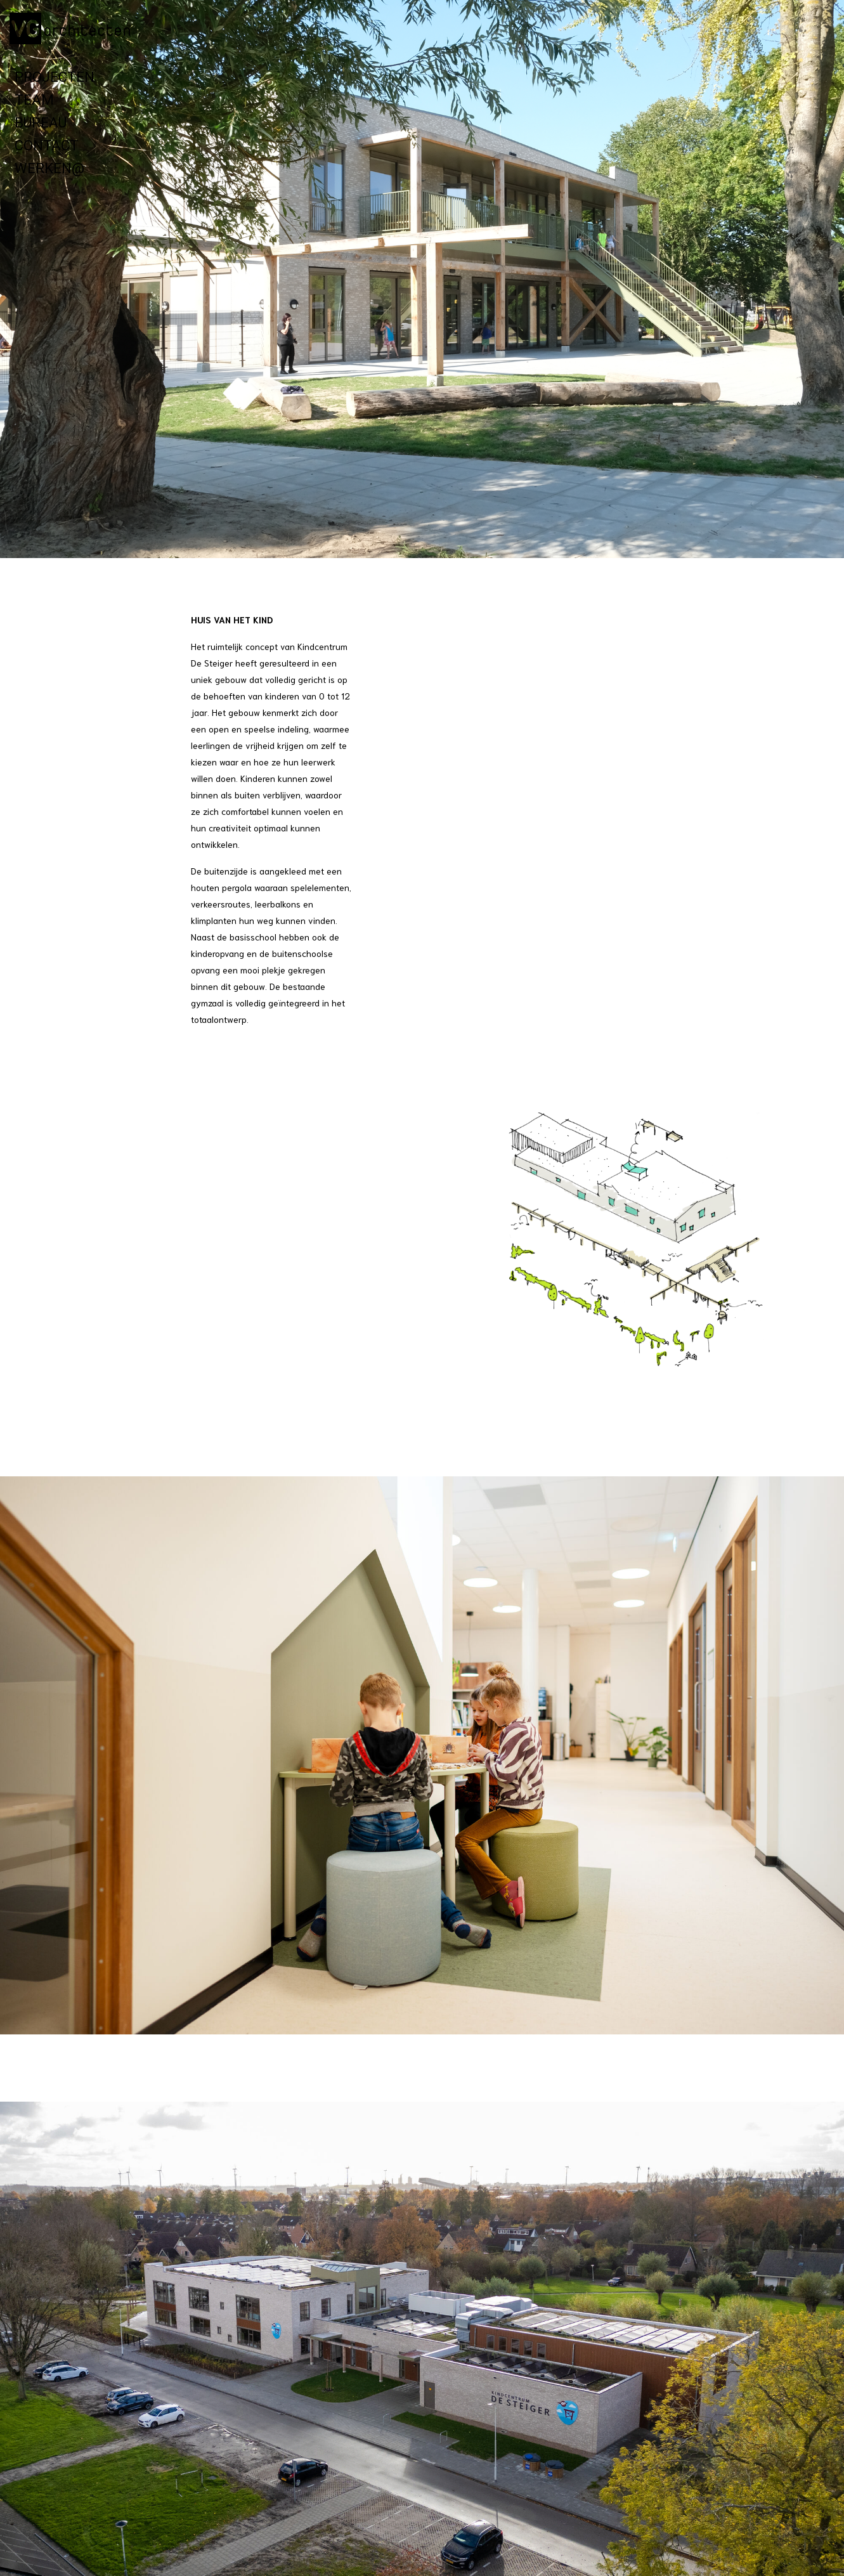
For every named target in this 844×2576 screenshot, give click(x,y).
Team (34, 100)
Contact (47, 145)
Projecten (54, 77)
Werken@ (49, 168)
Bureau (41, 123)
